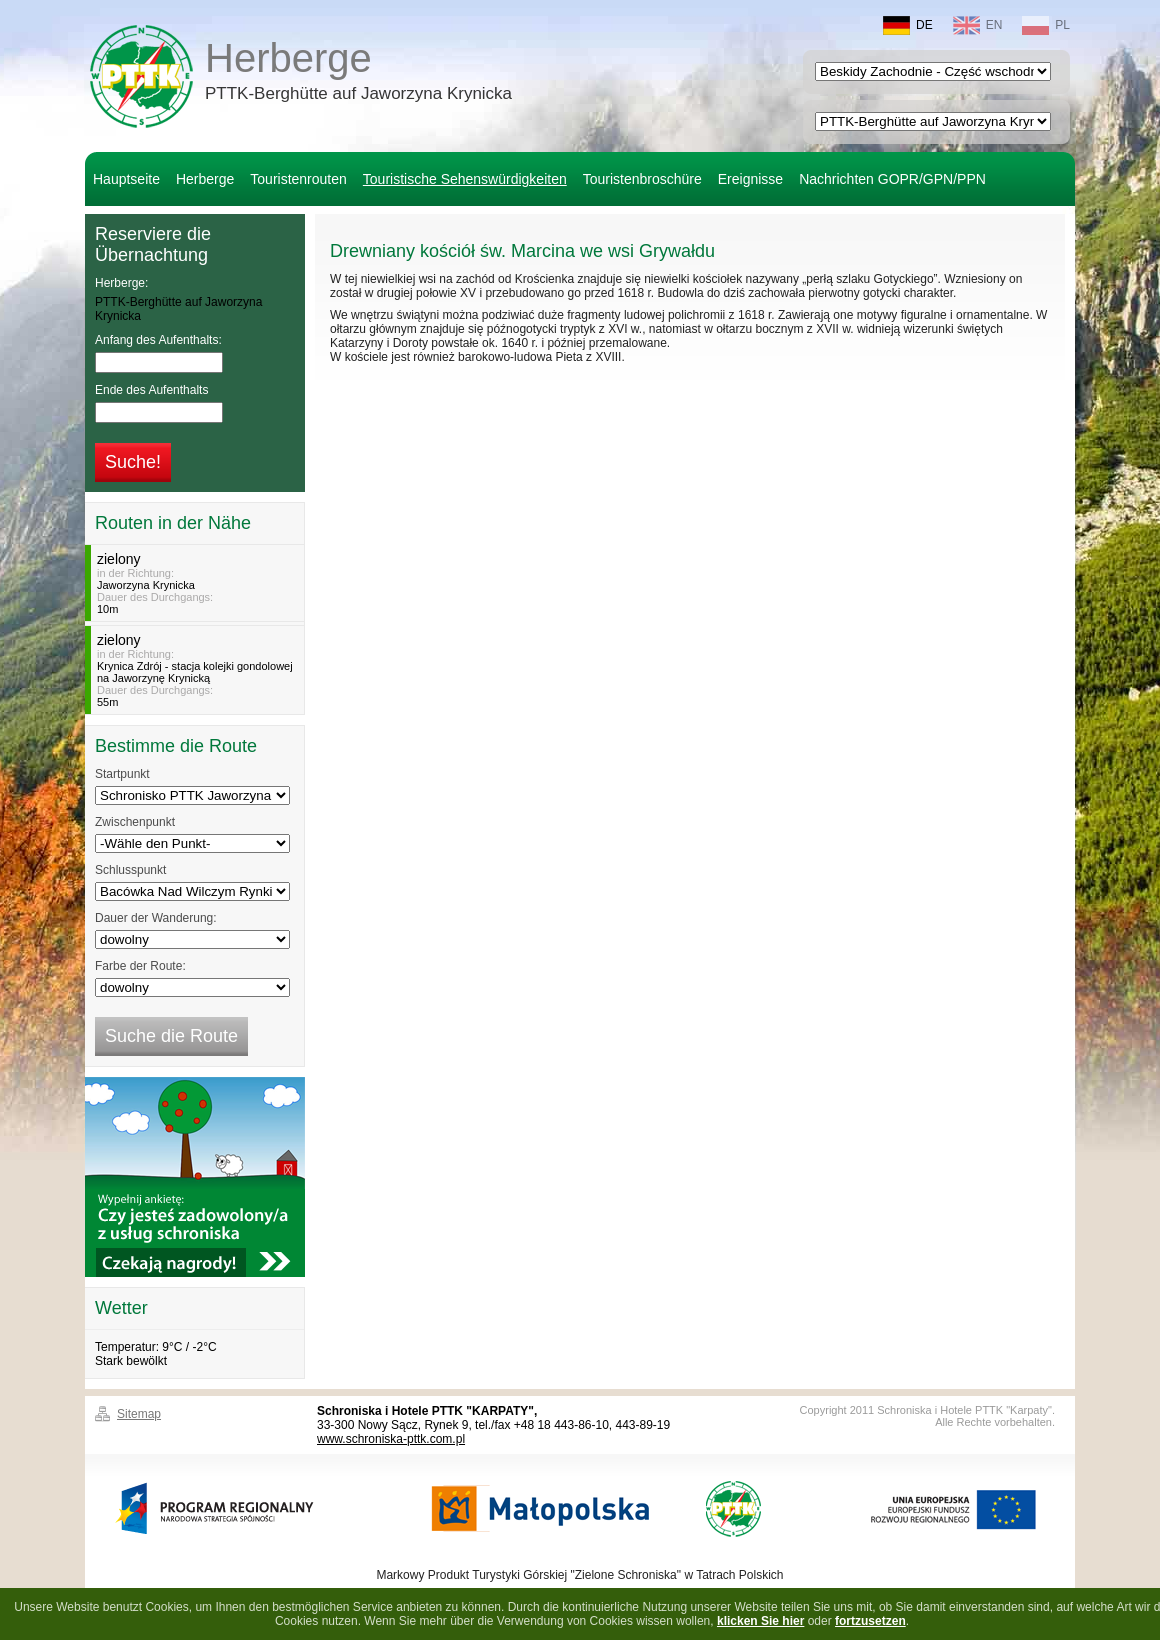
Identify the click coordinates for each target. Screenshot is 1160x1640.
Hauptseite (126, 179)
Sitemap (139, 1414)
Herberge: (121, 283)
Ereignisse (750, 179)
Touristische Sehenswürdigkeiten (465, 179)
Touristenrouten (298, 179)
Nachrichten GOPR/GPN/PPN (892, 179)
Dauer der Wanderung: (156, 918)
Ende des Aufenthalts (151, 390)
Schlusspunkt (130, 870)
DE (908, 25)
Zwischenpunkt (135, 822)
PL (1046, 25)
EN (978, 25)
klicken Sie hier (760, 1621)
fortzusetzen (870, 1621)
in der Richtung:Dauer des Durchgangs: (197, 583)
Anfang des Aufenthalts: (158, 340)
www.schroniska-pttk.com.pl (391, 1439)
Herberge (358, 74)
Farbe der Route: (140, 966)
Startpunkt (122, 774)
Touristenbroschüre (642, 179)
